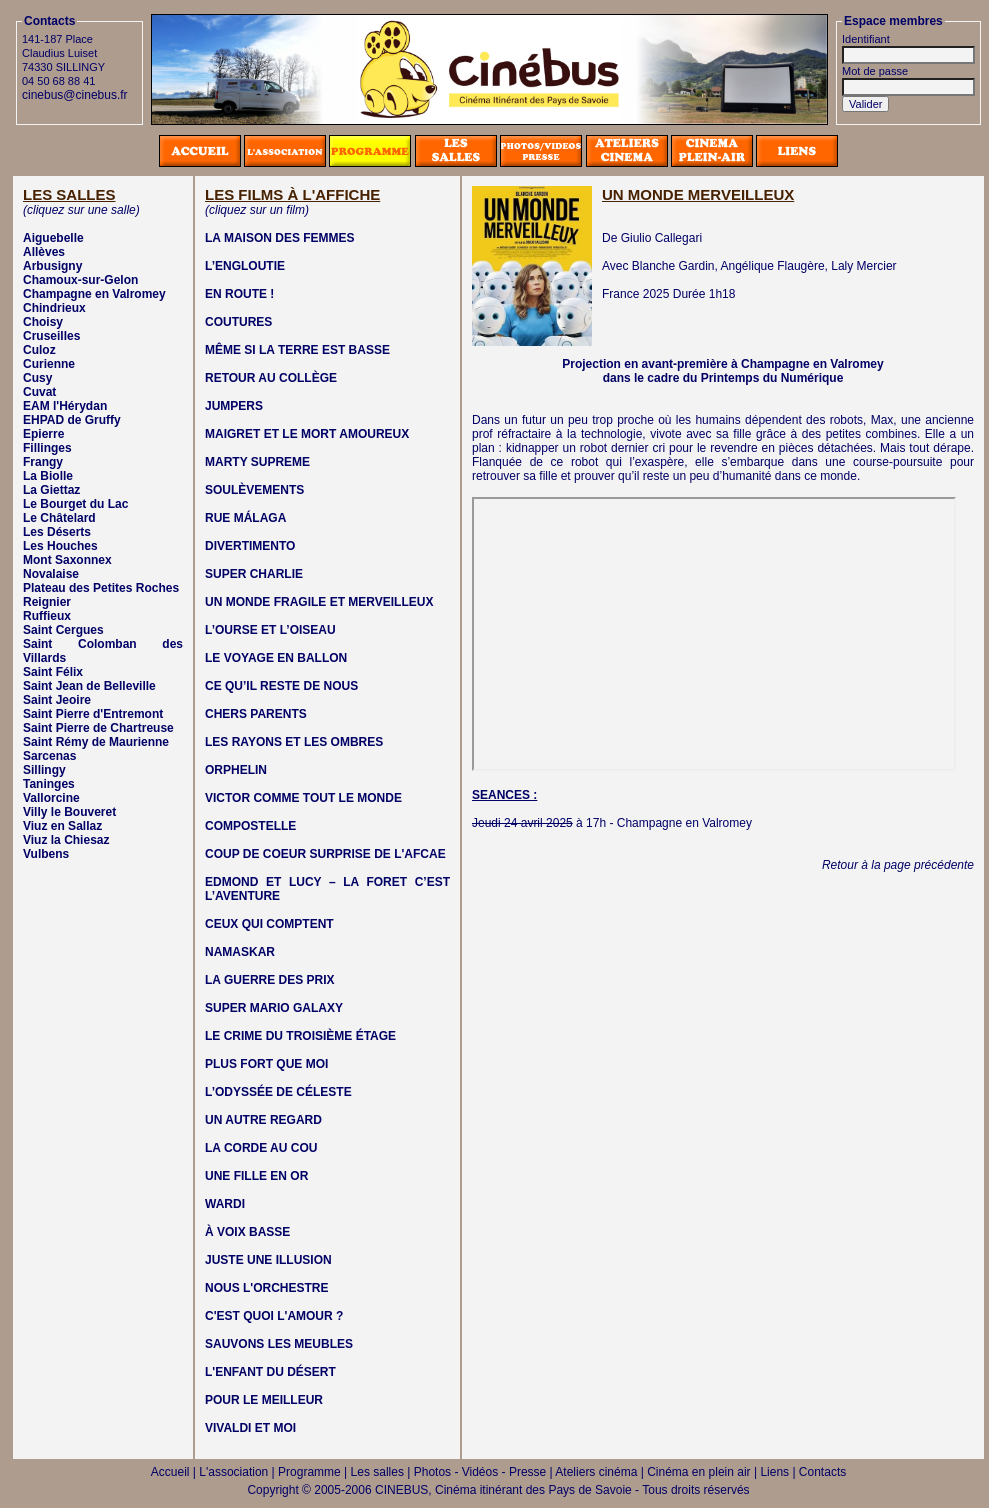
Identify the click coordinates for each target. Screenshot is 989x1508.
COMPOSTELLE (250, 826)
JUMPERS (234, 406)
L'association (233, 1472)
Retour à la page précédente (898, 865)
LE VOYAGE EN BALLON (276, 658)
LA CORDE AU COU (261, 1148)
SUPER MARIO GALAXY (274, 1008)
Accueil (170, 1472)
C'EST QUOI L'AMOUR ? (274, 1316)
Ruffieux (47, 616)
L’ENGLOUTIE (245, 266)
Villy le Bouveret (69, 812)
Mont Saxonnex (67, 560)
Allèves (44, 252)
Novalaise (51, 574)
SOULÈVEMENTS (254, 490)
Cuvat (39, 392)
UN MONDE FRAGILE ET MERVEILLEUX (319, 602)
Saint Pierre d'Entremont (93, 714)
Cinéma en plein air (698, 1472)
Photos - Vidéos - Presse (480, 1472)
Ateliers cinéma (596, 1472)
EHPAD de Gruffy (72, 420)
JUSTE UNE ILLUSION (268, 1260)
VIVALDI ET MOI (250, 1428)
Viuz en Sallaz (62, 826)
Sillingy (44, 770)
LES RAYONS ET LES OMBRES (294, 742)
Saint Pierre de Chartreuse (98, 728)
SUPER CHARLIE (254, 574)
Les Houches (60, 546)
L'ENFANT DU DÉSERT (270, 1372)
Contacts (822, 1472)
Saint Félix (53, 672)
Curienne (49, 364)
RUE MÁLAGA (245, 518)
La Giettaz (51, 490)
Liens (774, 1472)
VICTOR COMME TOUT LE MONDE (303, 798)
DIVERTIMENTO (250, 546)
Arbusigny (52, 266)
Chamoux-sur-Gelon (80, 280)
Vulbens (46, 854)
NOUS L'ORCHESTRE (267, 1288)
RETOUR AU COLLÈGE (271, 378)
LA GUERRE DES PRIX (270, 980)
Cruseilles (51, 336)
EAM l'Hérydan (65, 406)
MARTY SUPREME (257, 462)
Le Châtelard (59, 518)
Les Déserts (57, 532)
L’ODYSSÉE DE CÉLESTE (278, 1092)
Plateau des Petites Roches (101, 588)
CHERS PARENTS (256, 714)
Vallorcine (51, 798)
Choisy (43, 322)
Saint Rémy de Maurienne (96, 742)
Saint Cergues (63, 630)
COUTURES (238, 322)
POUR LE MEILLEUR (264, 1400)
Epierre (43, 434)
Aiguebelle (53, 238)
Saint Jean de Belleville (89, 686)
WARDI (225, 1204)
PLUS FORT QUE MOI (266, 1064)
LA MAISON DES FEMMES (280, 238)
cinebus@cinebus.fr (75, 95)
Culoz (39, 350)
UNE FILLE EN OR (256, 1176)
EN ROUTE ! (239, 294)
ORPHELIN (236, 770)
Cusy (37, 378)
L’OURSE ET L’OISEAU (270, 630)
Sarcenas (49, 756)
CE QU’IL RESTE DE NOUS (281, 686)
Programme (309, 1472)
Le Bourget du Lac (75, 504)
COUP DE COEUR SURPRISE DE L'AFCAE (325, 854)
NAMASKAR (240, 952)
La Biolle (48, 476)
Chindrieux (54, 308)
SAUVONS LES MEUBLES (279, 1344)
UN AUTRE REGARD (263, 1120)
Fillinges (47, 448)
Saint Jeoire (57, 700)
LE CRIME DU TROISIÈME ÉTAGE (300, 1036)
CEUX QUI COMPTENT (269, 924)
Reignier (47, 602)
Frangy (43, 462)
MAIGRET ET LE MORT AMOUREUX (307, 434)
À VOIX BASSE (247, 1232)
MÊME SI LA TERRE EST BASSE (297, 350)
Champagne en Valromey (94, 294)
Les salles (377, 1472)
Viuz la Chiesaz (66, 840)
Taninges (49, 784)
